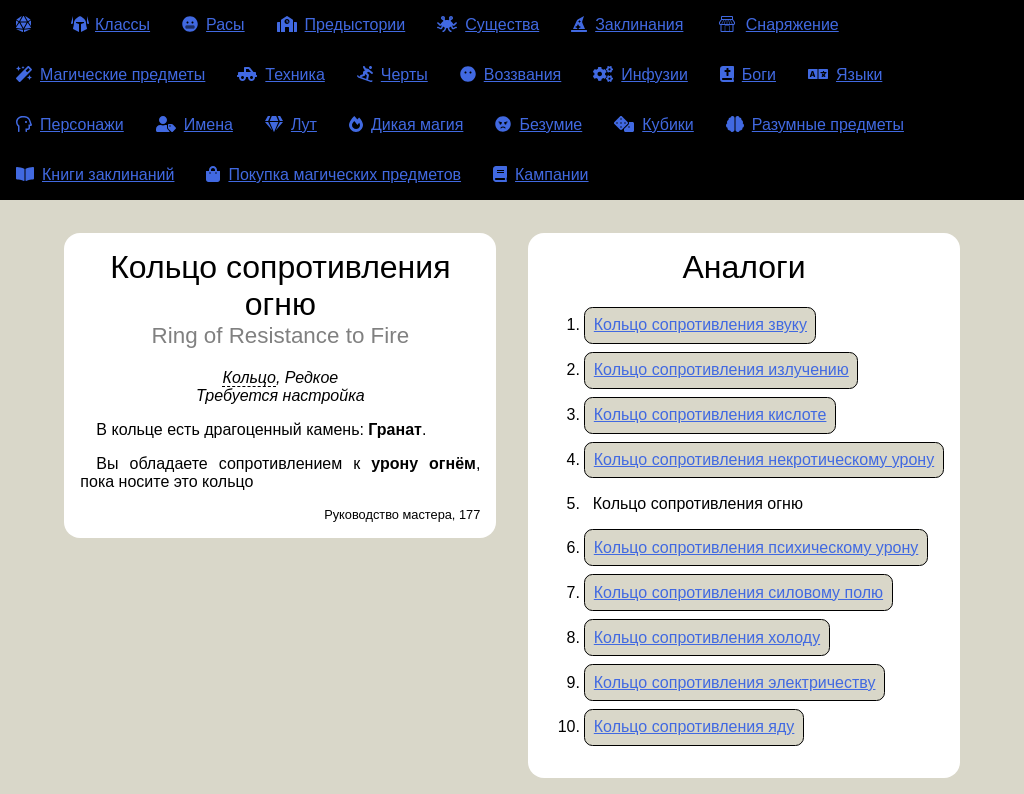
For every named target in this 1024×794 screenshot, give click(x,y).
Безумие (538, 124)
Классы (110, 24)
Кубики (654, 124)
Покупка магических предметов (333, 174)
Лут (291, 124)
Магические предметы (110, 74)
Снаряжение (776, 24)
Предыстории (341, 24)
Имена (194, 124)
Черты (392, 74)
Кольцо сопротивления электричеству (735, 682)
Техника (280, 74)
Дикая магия (406, 124)
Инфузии (640, 74)
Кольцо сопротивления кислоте (710, 414)
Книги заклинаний (95, 174)
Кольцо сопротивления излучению (721, 369)
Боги (748, 74)
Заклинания (627, 24)
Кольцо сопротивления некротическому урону (764, 459)
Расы (213, 24)
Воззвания (511, 74)
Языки (845, 74)
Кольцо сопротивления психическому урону (756, 547)
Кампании (541, 174)
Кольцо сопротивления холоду (707, 637)
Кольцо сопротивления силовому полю (738, 592)
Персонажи (70, 124)
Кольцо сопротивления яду (694, 726)
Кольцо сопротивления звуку (700, 324)
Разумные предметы (815, 124)
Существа (488, 24)
